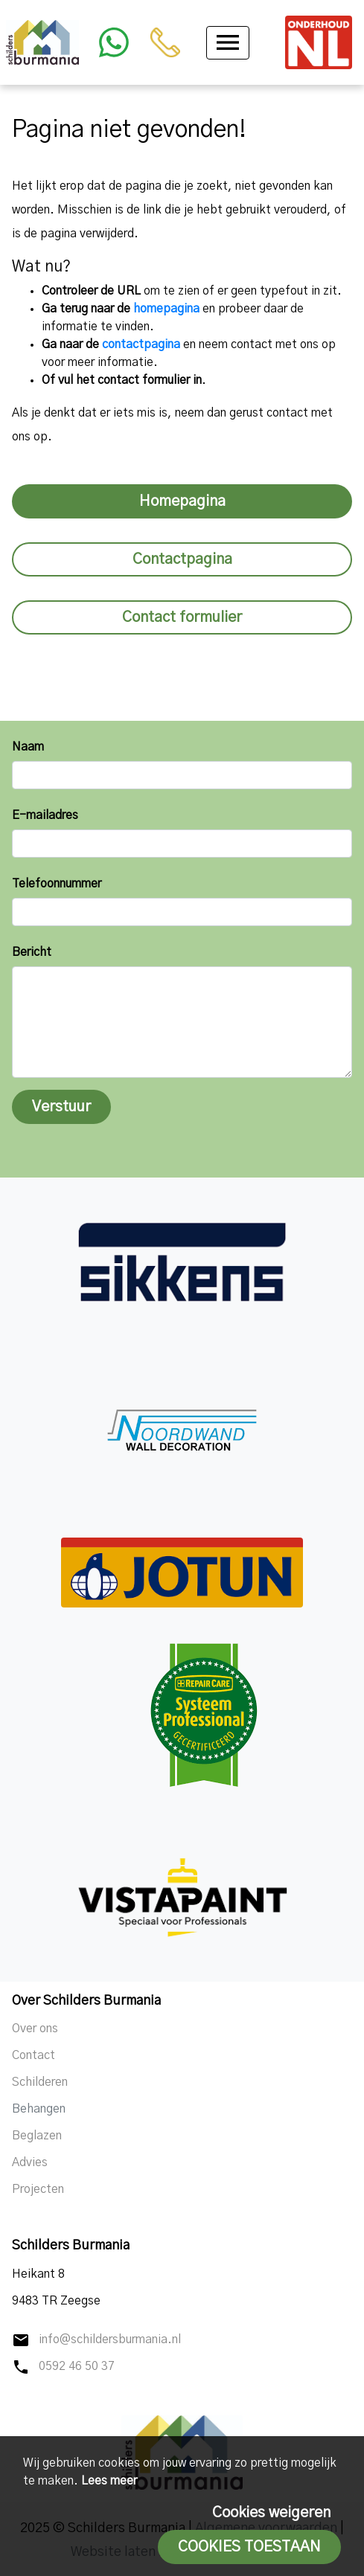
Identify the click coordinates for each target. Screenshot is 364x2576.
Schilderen (40, 2082)
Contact (33, 2055)
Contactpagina (182, 559)
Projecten (38, 2189)
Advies (30, 2162)
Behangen (39, 2109)
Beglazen (37, 2136)
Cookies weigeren (271, 2512)
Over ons (35, 2028)
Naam (28, 747)
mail (21, 2340)
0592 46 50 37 (77, 2366)
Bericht (31, 952)
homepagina (166, 309)
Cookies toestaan (249, 2547)
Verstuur (61, 1106)
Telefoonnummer (56, 884)
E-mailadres (45, 815)
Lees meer (109, 2481)
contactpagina (141, 344)
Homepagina (182, 501)
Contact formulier (182, 617)
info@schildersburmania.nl (110, 2339)
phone (21, 2367)
